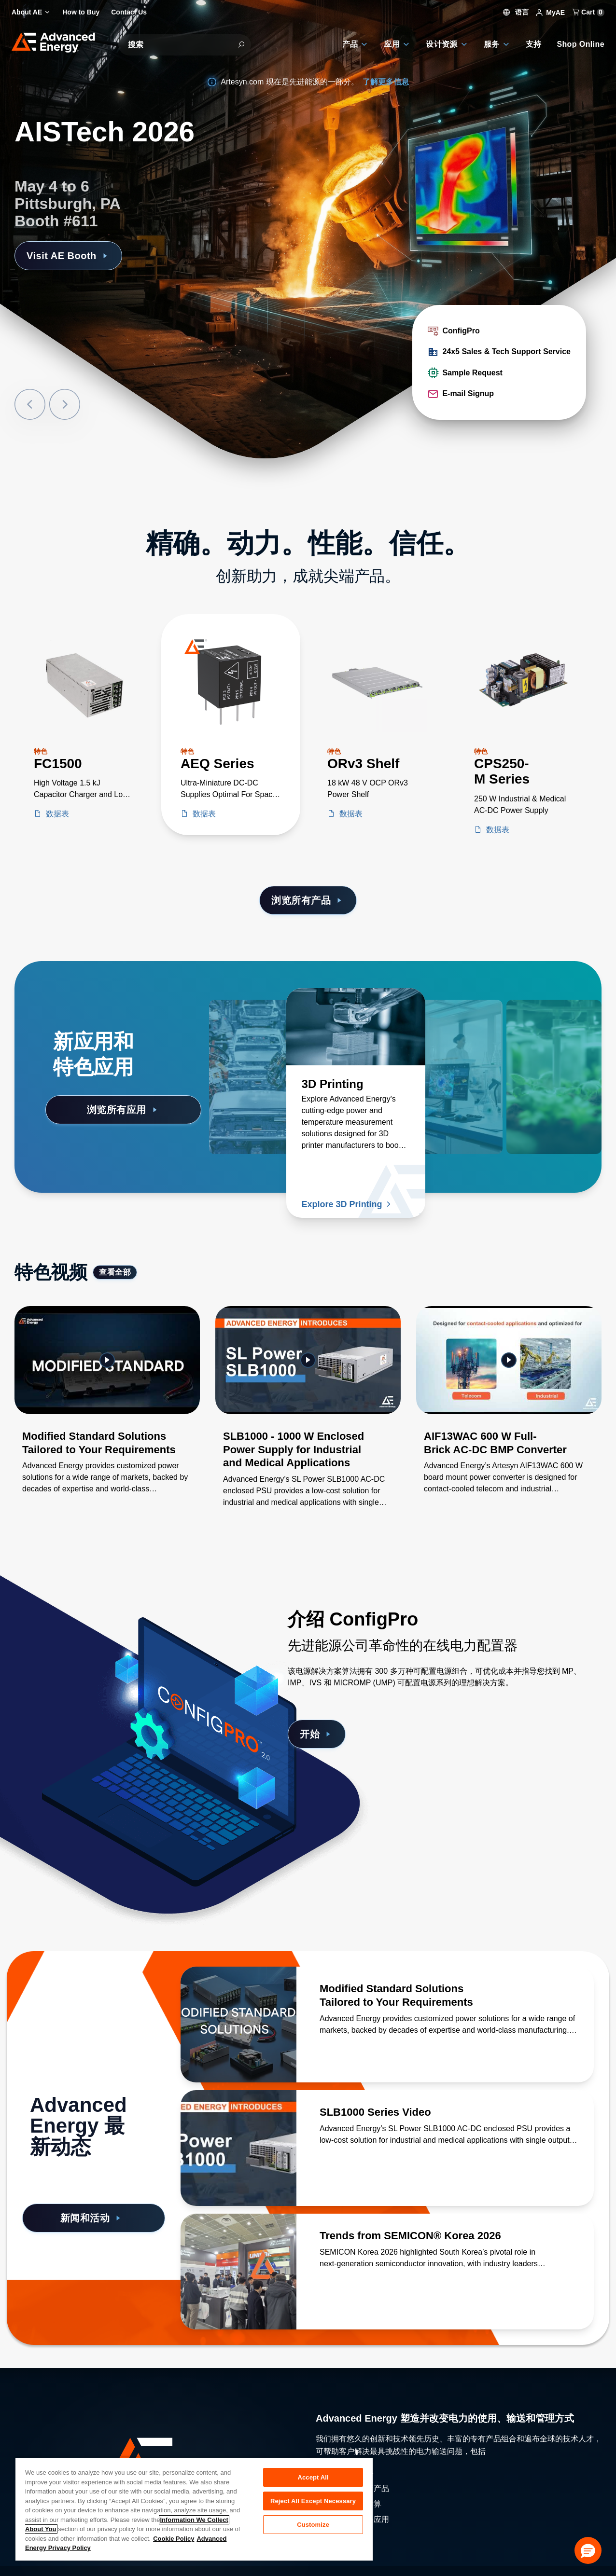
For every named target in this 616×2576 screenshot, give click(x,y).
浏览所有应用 (123, 1109)
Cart (588, 12)
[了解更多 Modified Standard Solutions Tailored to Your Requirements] (238, 2024)
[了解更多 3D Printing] (355, 1026)
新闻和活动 (92, 2217)
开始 (317, 1734)
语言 (516, 12)
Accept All (312, 2477)
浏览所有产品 (308, 900)
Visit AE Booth (68, 255)
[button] (588, 2550)
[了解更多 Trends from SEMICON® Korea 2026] (238, 2271)
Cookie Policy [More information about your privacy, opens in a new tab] (173, 2538)
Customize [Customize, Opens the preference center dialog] (313, 2524)
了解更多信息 (386, 82)
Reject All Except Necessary (313, 2501)
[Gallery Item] (107, 1412)
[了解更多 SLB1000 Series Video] (238, 2148)
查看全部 (115, 1272)
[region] (194, 2509)
